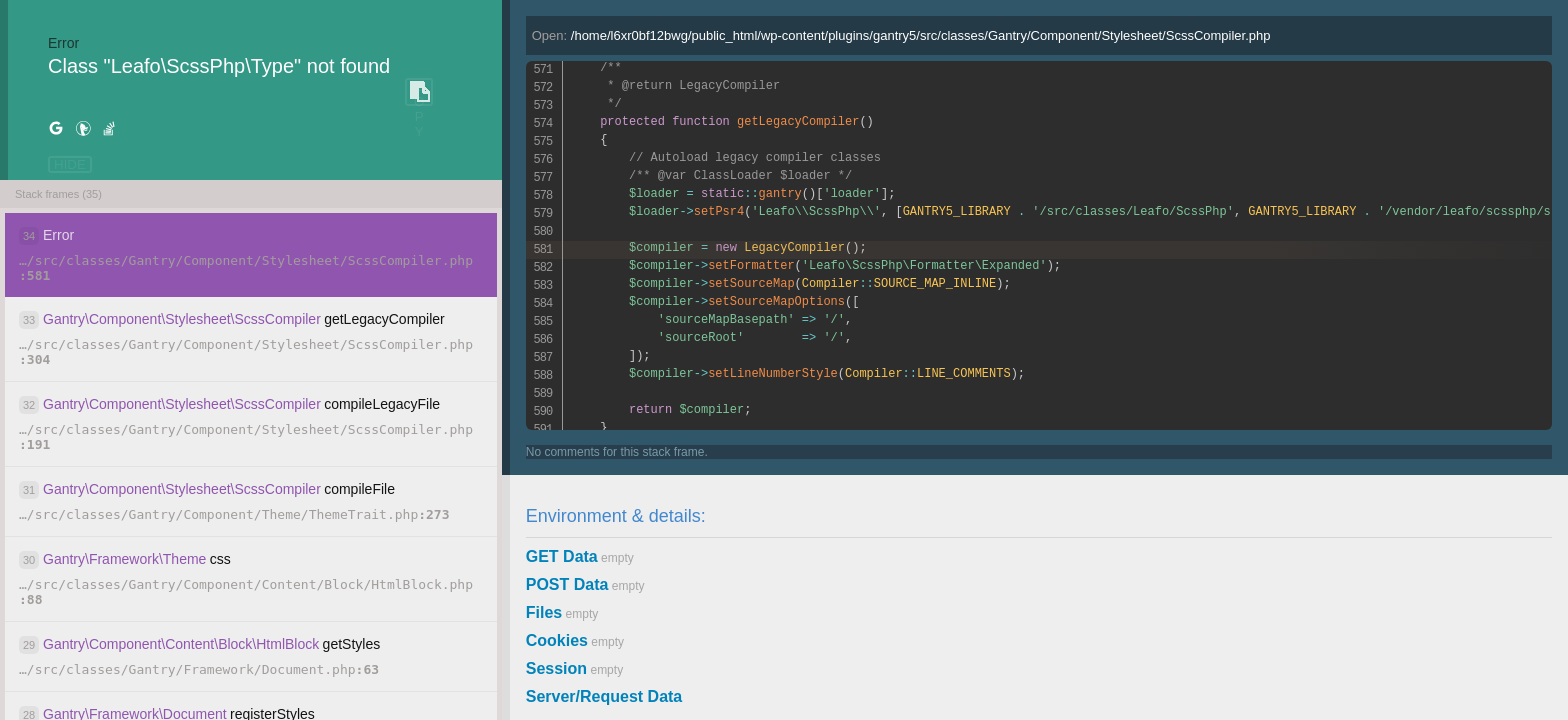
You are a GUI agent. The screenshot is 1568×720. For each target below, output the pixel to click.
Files (544, 612)
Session (556, 668)
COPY (419, 92)
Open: (901, 35)
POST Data (567, 584)
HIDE (70, 164)
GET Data (562, 556)
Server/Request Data (604, 696)
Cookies (557, 640)
